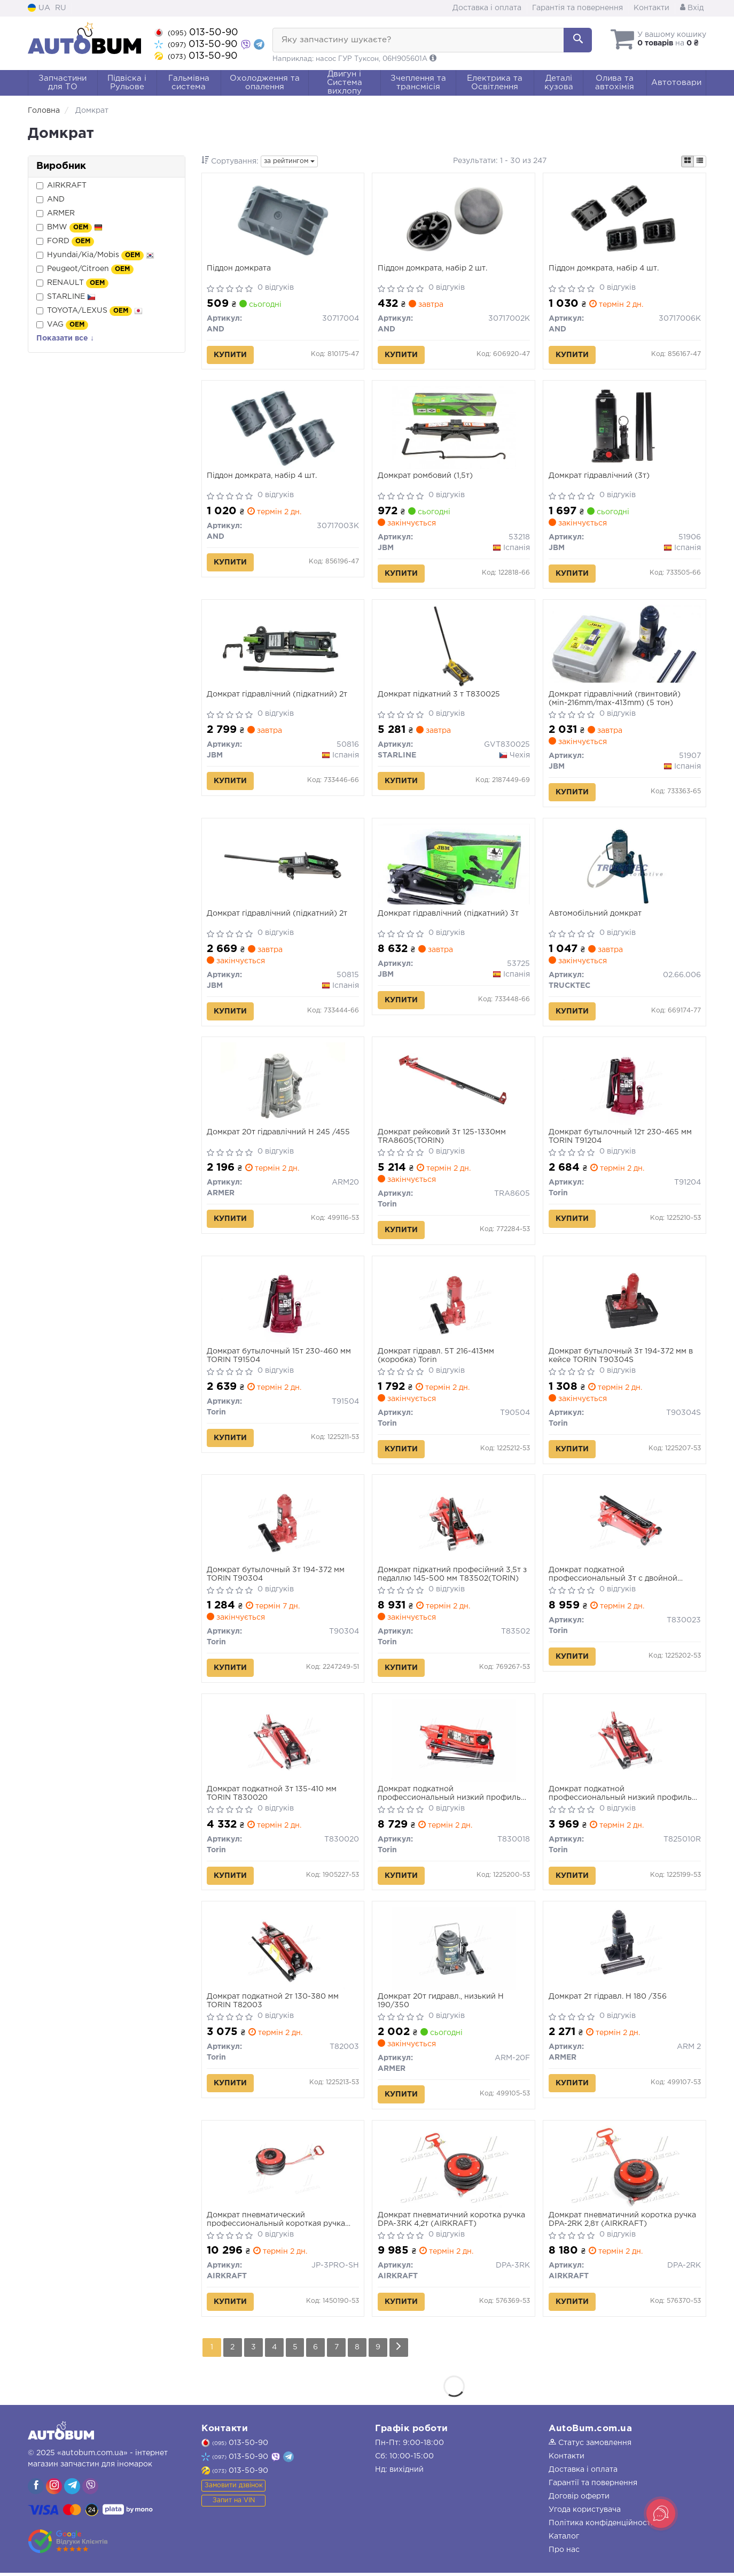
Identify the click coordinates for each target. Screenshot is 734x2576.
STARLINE (66, 296)
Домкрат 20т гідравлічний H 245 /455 (278, 1134)
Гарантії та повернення (593, 2486)
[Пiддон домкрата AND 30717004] (283, 219)
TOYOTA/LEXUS (89, 311)
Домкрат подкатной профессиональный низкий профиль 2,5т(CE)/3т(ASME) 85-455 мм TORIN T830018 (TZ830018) (449, 1796)
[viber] (36, 2489)
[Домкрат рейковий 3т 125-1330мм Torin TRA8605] (454, 1085)
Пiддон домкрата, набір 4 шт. (604, 268)
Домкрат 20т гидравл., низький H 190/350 (441, 2003)
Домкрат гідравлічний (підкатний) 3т (448, 914)
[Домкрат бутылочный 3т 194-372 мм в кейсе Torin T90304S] (624, 1304)
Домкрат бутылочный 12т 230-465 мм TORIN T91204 (620, 1138)
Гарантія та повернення (577, 8)
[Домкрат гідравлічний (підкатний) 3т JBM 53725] (453, 865)
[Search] (578, 40)
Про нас (564, 2553)
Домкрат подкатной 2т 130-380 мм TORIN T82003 (273, 2003)
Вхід (692, 8)
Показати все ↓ (65, 338)
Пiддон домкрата (239, 268)
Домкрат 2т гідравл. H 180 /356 (608, 1999)
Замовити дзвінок (234, 2489)
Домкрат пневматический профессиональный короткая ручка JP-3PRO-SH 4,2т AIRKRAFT (276, 2223)
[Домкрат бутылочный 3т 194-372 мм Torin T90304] (283, 1523)
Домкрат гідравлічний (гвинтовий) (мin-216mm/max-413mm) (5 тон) (615, 699)
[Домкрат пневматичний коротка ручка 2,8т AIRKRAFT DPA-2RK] (624, 2170)
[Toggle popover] (660, 2513)
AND (50, 199)
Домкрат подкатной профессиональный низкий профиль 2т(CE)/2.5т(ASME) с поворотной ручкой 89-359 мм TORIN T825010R (620, 1796)
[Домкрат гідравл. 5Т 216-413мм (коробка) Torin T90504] (454, 1304)
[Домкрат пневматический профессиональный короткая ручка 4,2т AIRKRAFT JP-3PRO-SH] (283, 2170)
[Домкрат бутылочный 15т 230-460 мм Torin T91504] (283, 1304)
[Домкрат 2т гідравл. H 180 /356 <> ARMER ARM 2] (624, 1950)
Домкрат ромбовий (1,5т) (425, 476)
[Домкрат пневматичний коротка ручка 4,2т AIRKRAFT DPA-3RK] (454, 2170)
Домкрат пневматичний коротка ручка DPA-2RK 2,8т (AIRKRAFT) (622, 2222)
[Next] (399, 2350)
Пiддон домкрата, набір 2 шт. (432, 268)
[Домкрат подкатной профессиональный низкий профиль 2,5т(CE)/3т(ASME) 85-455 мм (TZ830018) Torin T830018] (454, 1742)
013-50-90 (196, 32)
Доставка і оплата (486, 8)
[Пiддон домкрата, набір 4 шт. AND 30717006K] (625, 219)
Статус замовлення (590, 2446)
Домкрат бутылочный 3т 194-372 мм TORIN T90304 (276, 1576)
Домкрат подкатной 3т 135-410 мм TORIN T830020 (272, 1795)
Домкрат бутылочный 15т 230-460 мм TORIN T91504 (279, 1357)
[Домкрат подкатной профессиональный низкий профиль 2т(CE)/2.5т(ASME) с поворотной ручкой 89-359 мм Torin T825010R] (624, 1742)
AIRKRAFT (61, 185)
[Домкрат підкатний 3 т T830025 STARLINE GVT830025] (454, 647)
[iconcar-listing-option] (699, 161)
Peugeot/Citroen (85, 269)
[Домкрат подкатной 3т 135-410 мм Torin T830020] (283, 1742)
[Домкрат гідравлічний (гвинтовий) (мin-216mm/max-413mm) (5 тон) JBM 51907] (624, 644)
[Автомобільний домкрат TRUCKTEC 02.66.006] (624, 866)
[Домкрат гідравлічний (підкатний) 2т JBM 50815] (283, 866)
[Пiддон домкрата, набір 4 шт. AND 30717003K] (283, 427)
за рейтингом (289, 161)
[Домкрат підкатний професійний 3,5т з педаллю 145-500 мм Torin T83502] (454, 1523)
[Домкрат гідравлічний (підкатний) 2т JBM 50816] (283, 647)
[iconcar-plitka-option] (687, 161)
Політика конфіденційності (601, 2526)
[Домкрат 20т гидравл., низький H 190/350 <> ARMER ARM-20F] (454, 1950)
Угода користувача (585, 2513)
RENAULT (72, 283)
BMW (69, 228)
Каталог (564, 2539)
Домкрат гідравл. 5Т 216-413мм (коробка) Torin (436, 1357)
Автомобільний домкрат (595, 914)
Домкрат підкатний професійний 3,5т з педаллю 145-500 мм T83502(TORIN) (452, 1576)
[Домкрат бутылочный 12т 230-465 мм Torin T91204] (624, 1085)
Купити (230, 355)
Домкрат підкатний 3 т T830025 (439, 695)
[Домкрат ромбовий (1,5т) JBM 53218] (454, 427)
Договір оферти (579, 2499)
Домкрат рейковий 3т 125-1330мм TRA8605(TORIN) (442, 1138)
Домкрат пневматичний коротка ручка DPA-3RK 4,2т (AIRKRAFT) (451, 2222)
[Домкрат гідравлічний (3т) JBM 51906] (624, 427)
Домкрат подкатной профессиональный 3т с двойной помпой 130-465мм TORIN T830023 (616, 1576)
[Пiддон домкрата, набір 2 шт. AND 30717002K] (454, 219)
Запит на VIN (234, 2504)
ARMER (55, 213)
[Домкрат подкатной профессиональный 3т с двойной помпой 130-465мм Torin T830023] (624, 1523)
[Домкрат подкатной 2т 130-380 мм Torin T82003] (283, 1950)
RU (60, 8)
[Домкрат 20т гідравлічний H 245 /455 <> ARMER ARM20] (283, 1085)
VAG (62, 325)
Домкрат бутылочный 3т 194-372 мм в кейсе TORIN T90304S (621, 1357)
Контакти (651, 8)
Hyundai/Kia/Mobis (95, 255)
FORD (65, 241)
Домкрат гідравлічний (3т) (599, 476)
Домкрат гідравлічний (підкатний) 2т (277, 695)
